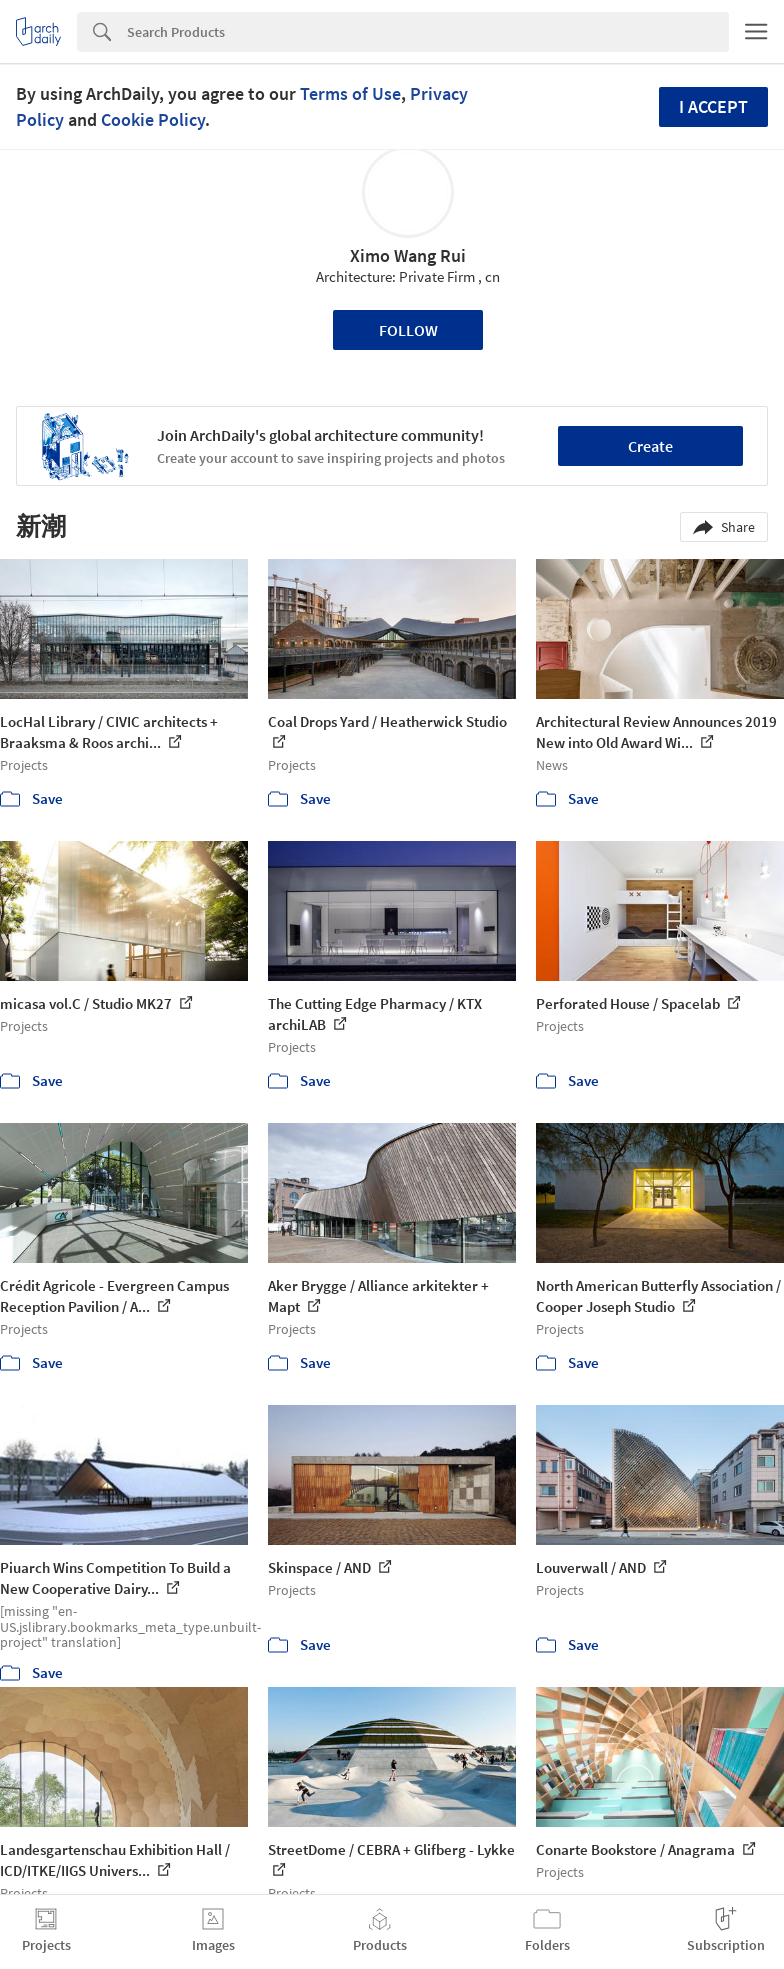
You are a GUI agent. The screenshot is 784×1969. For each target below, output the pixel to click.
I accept (713, 106)
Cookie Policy (153, 119)
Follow (408, 330)
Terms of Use (350, 93)
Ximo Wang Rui (408, 255)
